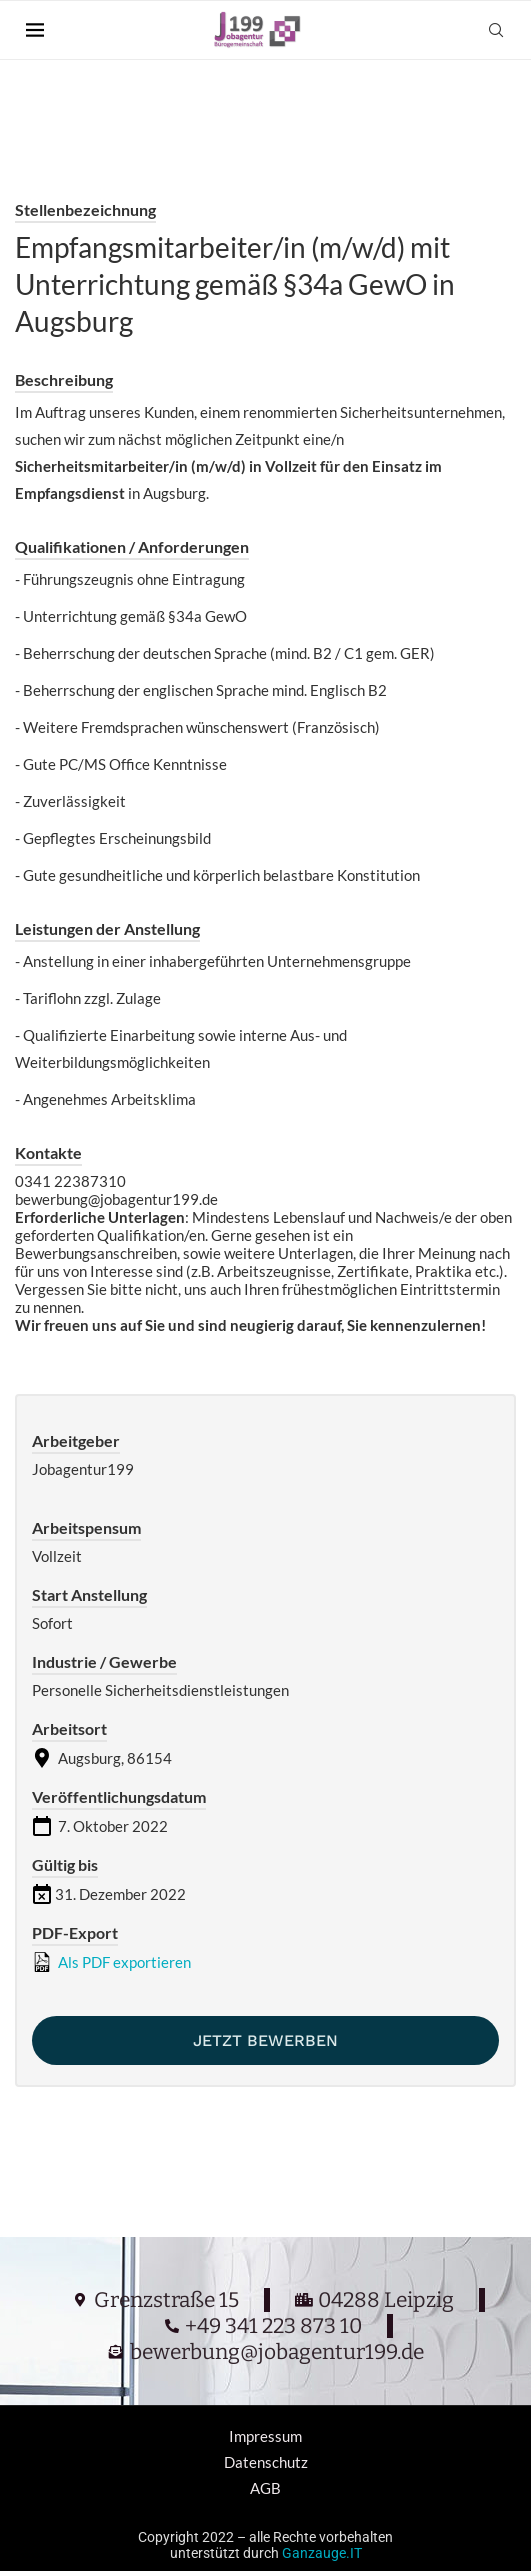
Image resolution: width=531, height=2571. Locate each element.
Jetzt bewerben (265, 2040)
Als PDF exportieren (111, 1961)
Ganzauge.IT (322, 2553)
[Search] (496, 30)
